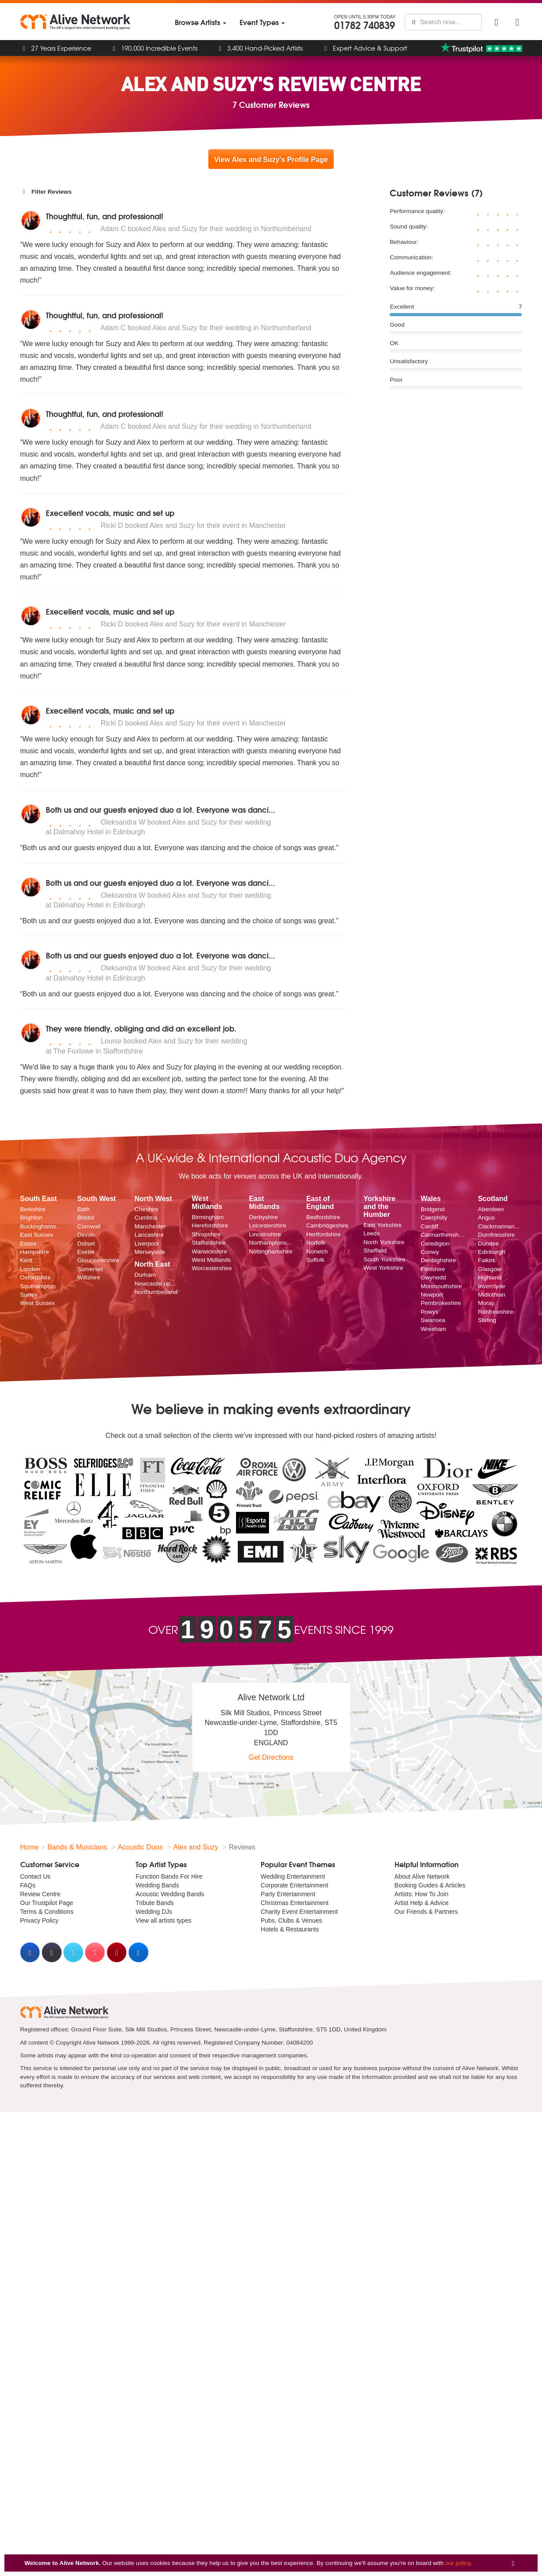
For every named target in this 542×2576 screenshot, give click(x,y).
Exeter (85, 1252)
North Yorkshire (383, 1242)
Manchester (150, 1226)
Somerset (90, 1269)
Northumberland (155, 1292)
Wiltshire (88, 1277)
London (30, 1269)
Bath (83, 1209)
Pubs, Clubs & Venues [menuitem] (291, 1920)
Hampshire (34, 1252)
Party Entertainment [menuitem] (288, 1894)
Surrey (29, 1294)
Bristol (85, 1217)
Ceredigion (435, 1243)
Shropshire (206, 1234)
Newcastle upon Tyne (156, 1283)
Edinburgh (491, 1252)
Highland (489, 1277)
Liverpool (146, 1243)
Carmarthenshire (442, 1234)
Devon (85, 1234)
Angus (486, 1217)
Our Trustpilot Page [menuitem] (47, 1902)
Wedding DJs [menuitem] (154, 1911)
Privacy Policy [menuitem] (39, 1920)
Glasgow (489, 1269)
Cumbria (145, 1217)
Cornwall (88, 1226)
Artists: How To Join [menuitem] (422, 1894)
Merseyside (149, 1252)
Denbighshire (438, 1260)
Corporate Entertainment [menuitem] (294, 1885)
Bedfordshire (323, 1217)
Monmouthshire (441, 1286)
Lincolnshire (265, 1234)
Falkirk (486, 1260)
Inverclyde (491, 1286)
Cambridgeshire (327, 1225)
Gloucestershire (98, 1260)
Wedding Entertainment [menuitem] (293, 1876)
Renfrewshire (495, 1311)
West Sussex (37, 1303)
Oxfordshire (35, 1277)
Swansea (432, 1320)
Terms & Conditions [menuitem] (47, 1911)
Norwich (317, 1251)
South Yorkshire (384, 1259)
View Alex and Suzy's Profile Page (271, 159)
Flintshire (432, 1269)
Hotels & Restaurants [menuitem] (290, 1929)
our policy (457, 2563)
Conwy (429, 1252)
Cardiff (429, 1226)
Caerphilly (433, 1217)
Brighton (31, 1217)
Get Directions (271, 1757)
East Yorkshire (382, 1225)
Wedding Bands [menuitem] (157, 1885)
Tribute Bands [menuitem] (155, 1902)
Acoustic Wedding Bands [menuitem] (170, 1894)
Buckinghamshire (42, 1226)
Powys (429, 1311)
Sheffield (375, 1250)
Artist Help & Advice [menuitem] (422, 1902)
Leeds (371, 1233)
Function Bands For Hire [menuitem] (169, 1876)
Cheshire (146, 1209)
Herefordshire (210, 1225)
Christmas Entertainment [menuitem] (294, 1902)
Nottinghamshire (270, 1251)
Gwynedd (433, 1277)
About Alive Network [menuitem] (422, 1876)
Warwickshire (209, 1251)
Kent (26, 1260)
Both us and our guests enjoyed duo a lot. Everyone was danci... (160, 809)
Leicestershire (267, 1225)
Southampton (38, 1286)
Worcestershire (212, 1268)
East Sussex (37, 1234)
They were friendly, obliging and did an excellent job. (141, 1028)
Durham (144, 1274)
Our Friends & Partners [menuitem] (426, 1911)
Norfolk (315, 1242)
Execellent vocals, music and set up (110, 513)
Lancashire (149, 1234)
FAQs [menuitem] (28, 1885)
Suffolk (315, 1260)
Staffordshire (208, 1242)
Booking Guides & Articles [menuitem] (430, 1885)
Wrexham (433, 1329)
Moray (486, 1303)
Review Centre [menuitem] (40, 1894)
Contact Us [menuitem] (35, 1876)
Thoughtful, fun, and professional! (104, 216)
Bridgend (432, 1209)
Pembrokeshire (440, 1303)
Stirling (487, 1320)
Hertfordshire (323, 1234)
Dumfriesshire (496, 1234)
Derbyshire (263, 1217)
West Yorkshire (383, 1267)
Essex (28, 1243)
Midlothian (491, 1294)
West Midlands (211, 1260)
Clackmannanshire (500, 1226)
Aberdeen (491, 1209)
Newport (431, 1294)
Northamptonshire (271, 1242)
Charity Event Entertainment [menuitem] (299, 1911)
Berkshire (32, 1209)
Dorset (86, 1243)
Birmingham (208, 1217)
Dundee (488, 1243)
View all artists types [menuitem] (164, 1920)
